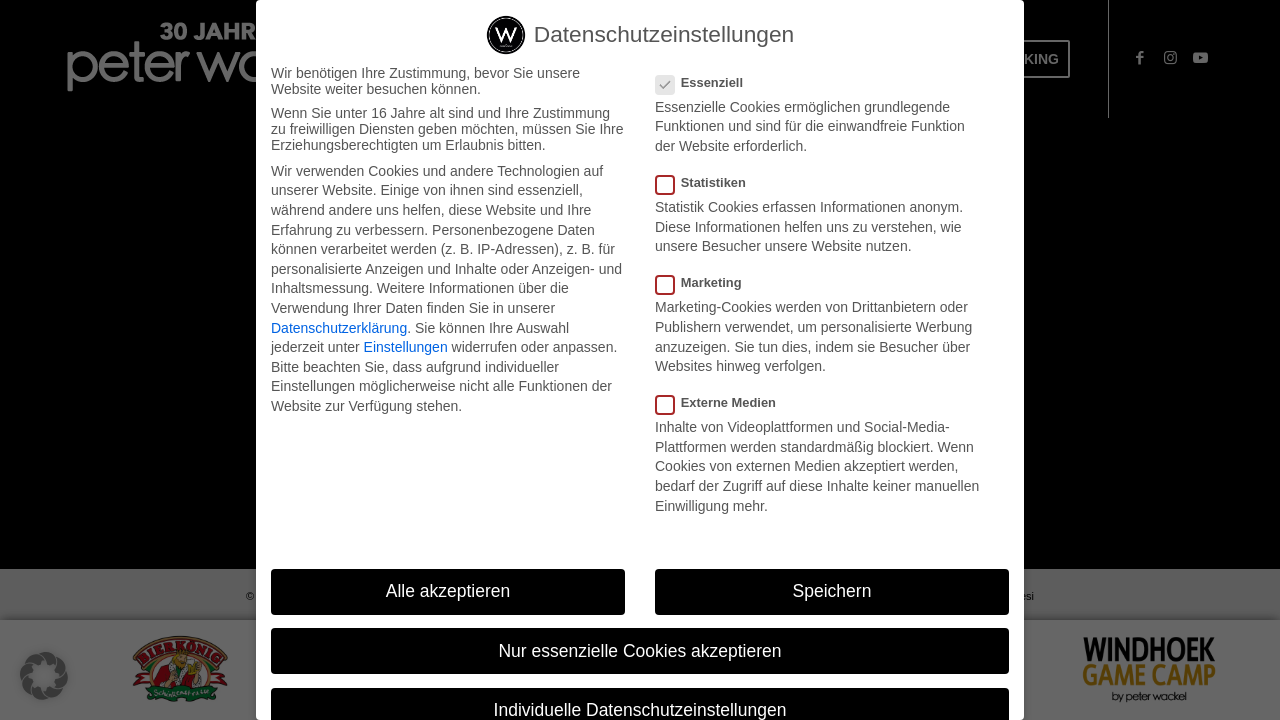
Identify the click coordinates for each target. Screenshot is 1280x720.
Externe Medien (724, 402)
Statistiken (709, 182)
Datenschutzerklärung (339, 328)
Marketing (707, 282)
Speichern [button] (832, 591)
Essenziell (707, 82)
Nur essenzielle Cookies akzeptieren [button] (639, 651)
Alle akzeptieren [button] (448, 591)
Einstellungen (406, 347)
